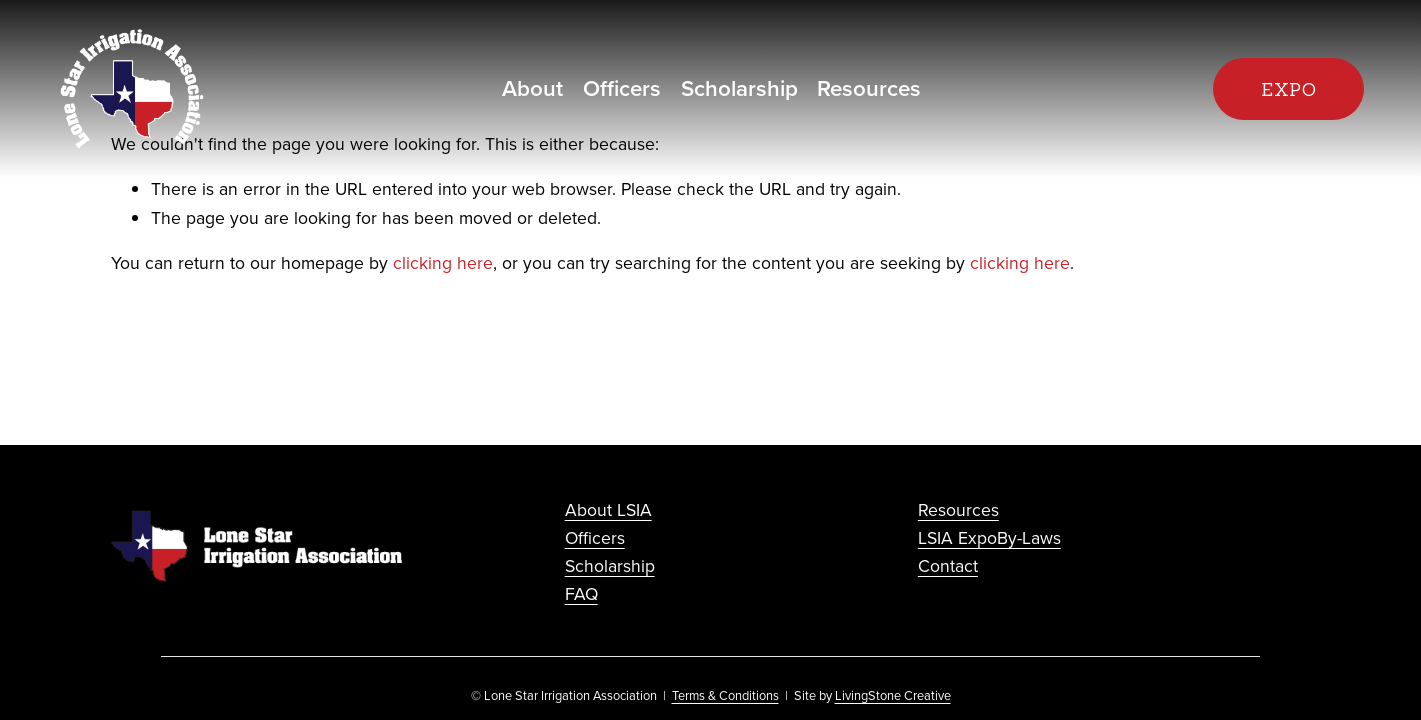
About (532, 88)
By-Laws (1029, 537)
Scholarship (739, 88)
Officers (622, 88)
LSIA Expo (957, 537)
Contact (948, 565)
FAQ (581, 593)
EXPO (1289, 89)
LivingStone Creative (893, 695)
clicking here (443, 262)
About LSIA (608, 509)
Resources (869, 88)
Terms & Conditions (725, 695)
